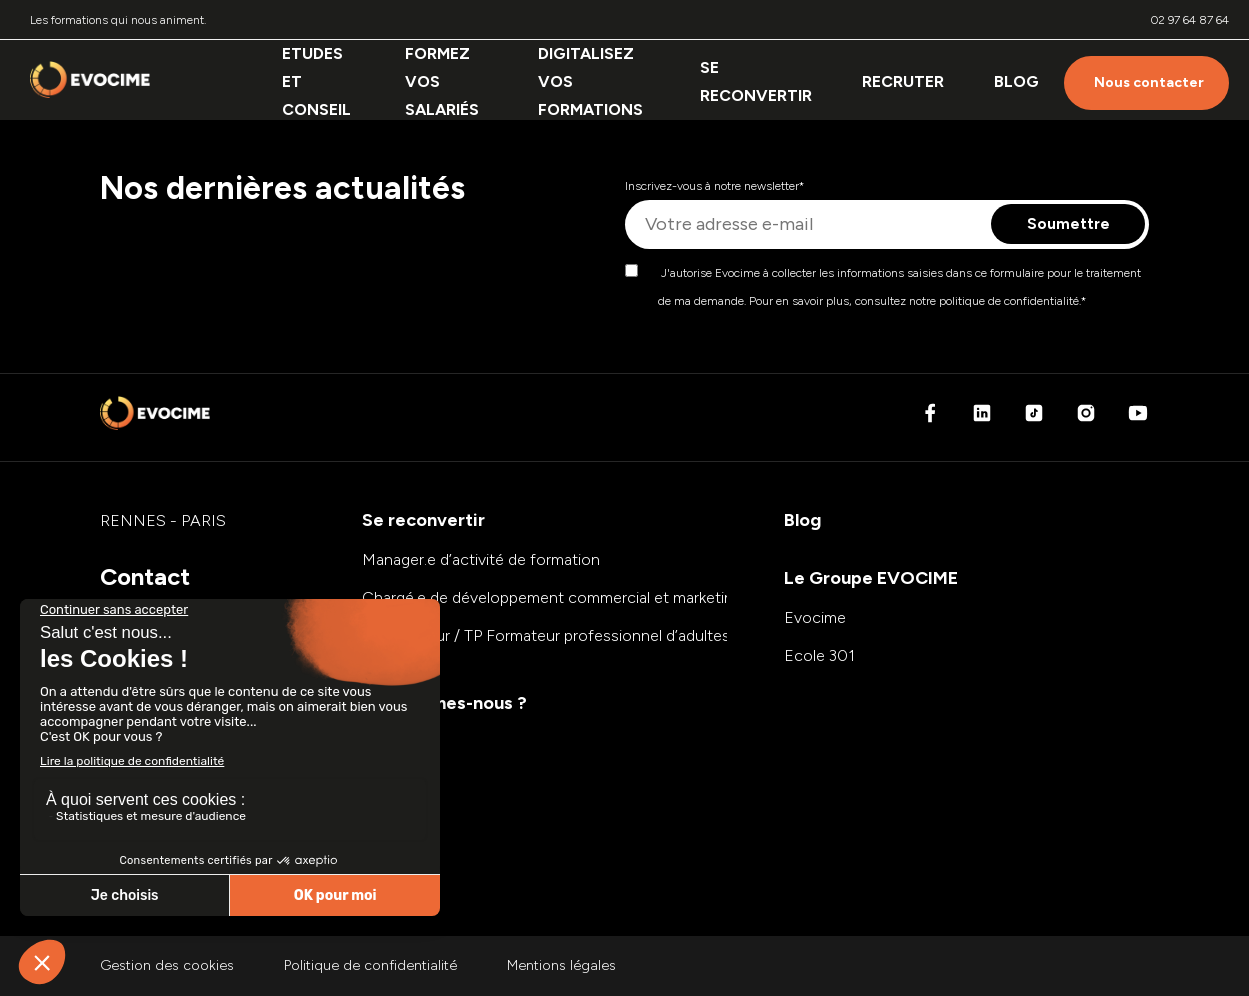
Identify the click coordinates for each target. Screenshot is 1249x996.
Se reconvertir (756, 81)
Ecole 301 (819, 655)
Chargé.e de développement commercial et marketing (552, 597)
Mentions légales (561, 965)
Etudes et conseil (316, 81)
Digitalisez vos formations (590, 81)
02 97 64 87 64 (1190, 20)
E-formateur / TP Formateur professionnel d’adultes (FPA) (567, 635)
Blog (1016, 81)
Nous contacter (1149, 82)
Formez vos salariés (442, 81)
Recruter (903, 81)
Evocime (815, 617)
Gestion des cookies (167, 965)
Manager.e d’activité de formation (481, 559)
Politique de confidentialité (370, 965)
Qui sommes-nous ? (444, 703)
